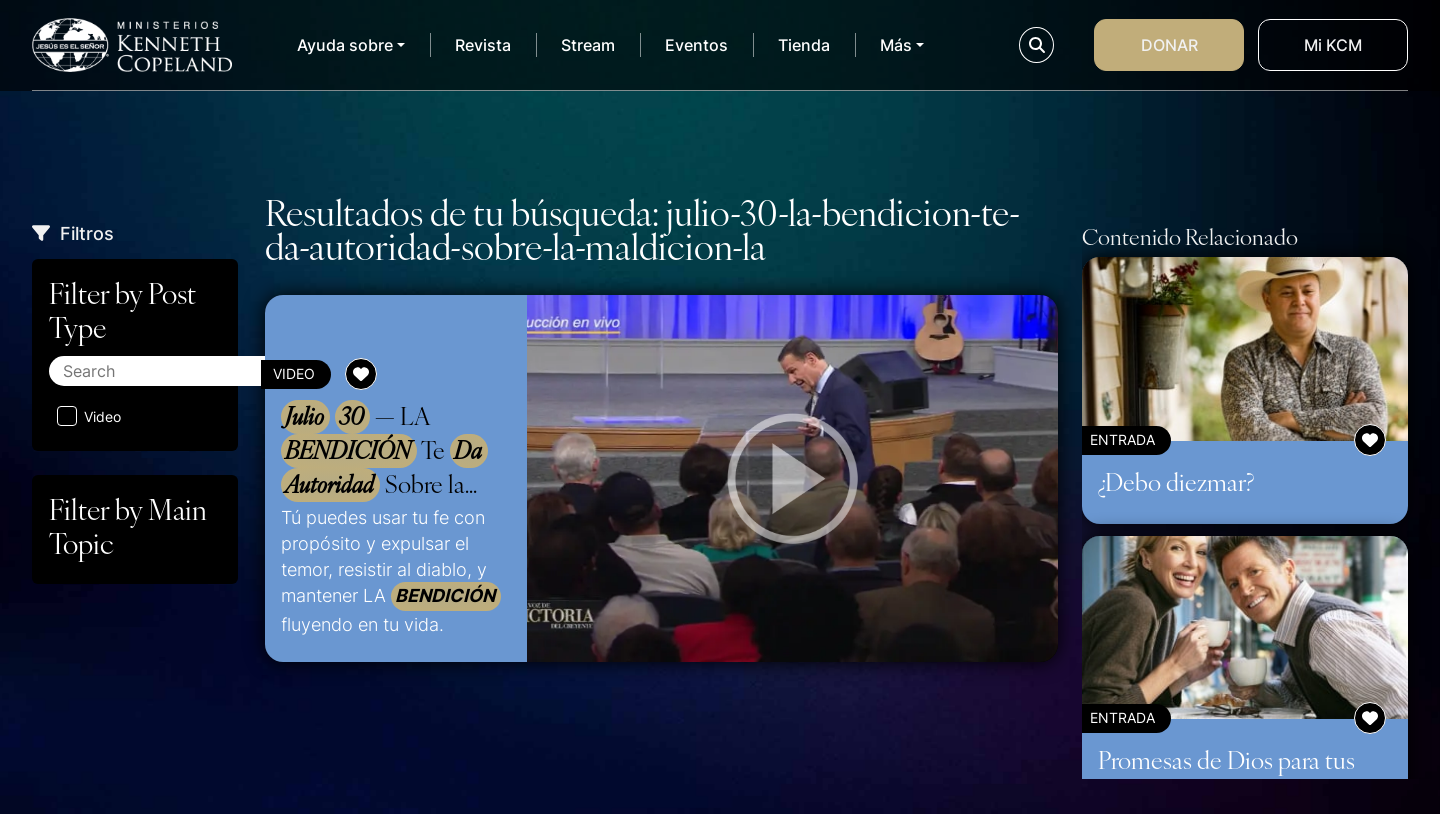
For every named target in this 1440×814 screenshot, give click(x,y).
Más (896, 45)
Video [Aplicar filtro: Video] (89, 416)
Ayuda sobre (345, 45)
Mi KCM (1333, 45)
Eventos (696, 45)
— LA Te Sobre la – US (384, 451)
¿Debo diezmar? (1176, 481)
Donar (1169, 45)
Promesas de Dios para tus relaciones (1226, 774)
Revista (483, 45)
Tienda (804, 45)
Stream (588, 45)
